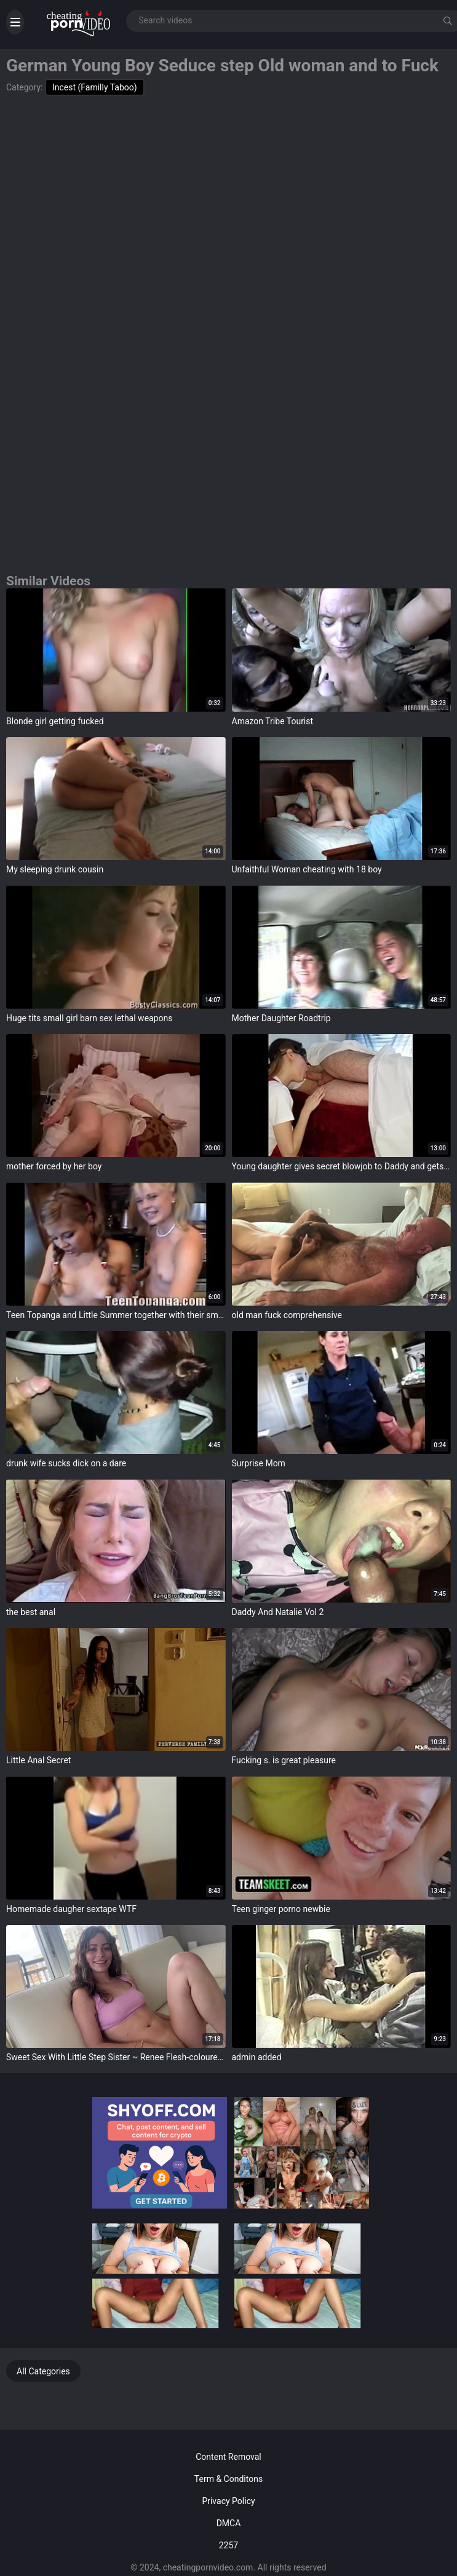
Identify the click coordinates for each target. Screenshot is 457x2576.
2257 (228, 2545)
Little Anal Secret (38, 1760)
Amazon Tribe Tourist (273, 721)
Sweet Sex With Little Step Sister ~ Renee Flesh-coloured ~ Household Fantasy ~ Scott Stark (116, 2057)
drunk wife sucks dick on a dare (66, 1463)
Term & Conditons (228, 2479)
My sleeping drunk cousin (54, 869)
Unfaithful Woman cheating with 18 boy (307, 869)
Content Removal (228, 2457)
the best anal (30, 1612)
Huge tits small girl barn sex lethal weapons (89, 1018)
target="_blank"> (116, 650)
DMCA (229, 2523)
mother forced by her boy (53, 1166)
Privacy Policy (228, 2501)
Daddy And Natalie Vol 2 (278, 1612)
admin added (257, 2057)
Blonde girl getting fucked (55, 721)
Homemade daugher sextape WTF (71, 1909)
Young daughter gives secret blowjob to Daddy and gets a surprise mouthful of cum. (341, 1166)
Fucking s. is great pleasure (284, 1760)
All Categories (43, 2371)
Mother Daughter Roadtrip (281, 1018)
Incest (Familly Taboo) (94, 87)
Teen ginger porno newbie (281, 1909)
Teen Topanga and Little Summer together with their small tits (116, 1315)
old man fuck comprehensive (287, 1315)
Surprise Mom (258, 1463)
